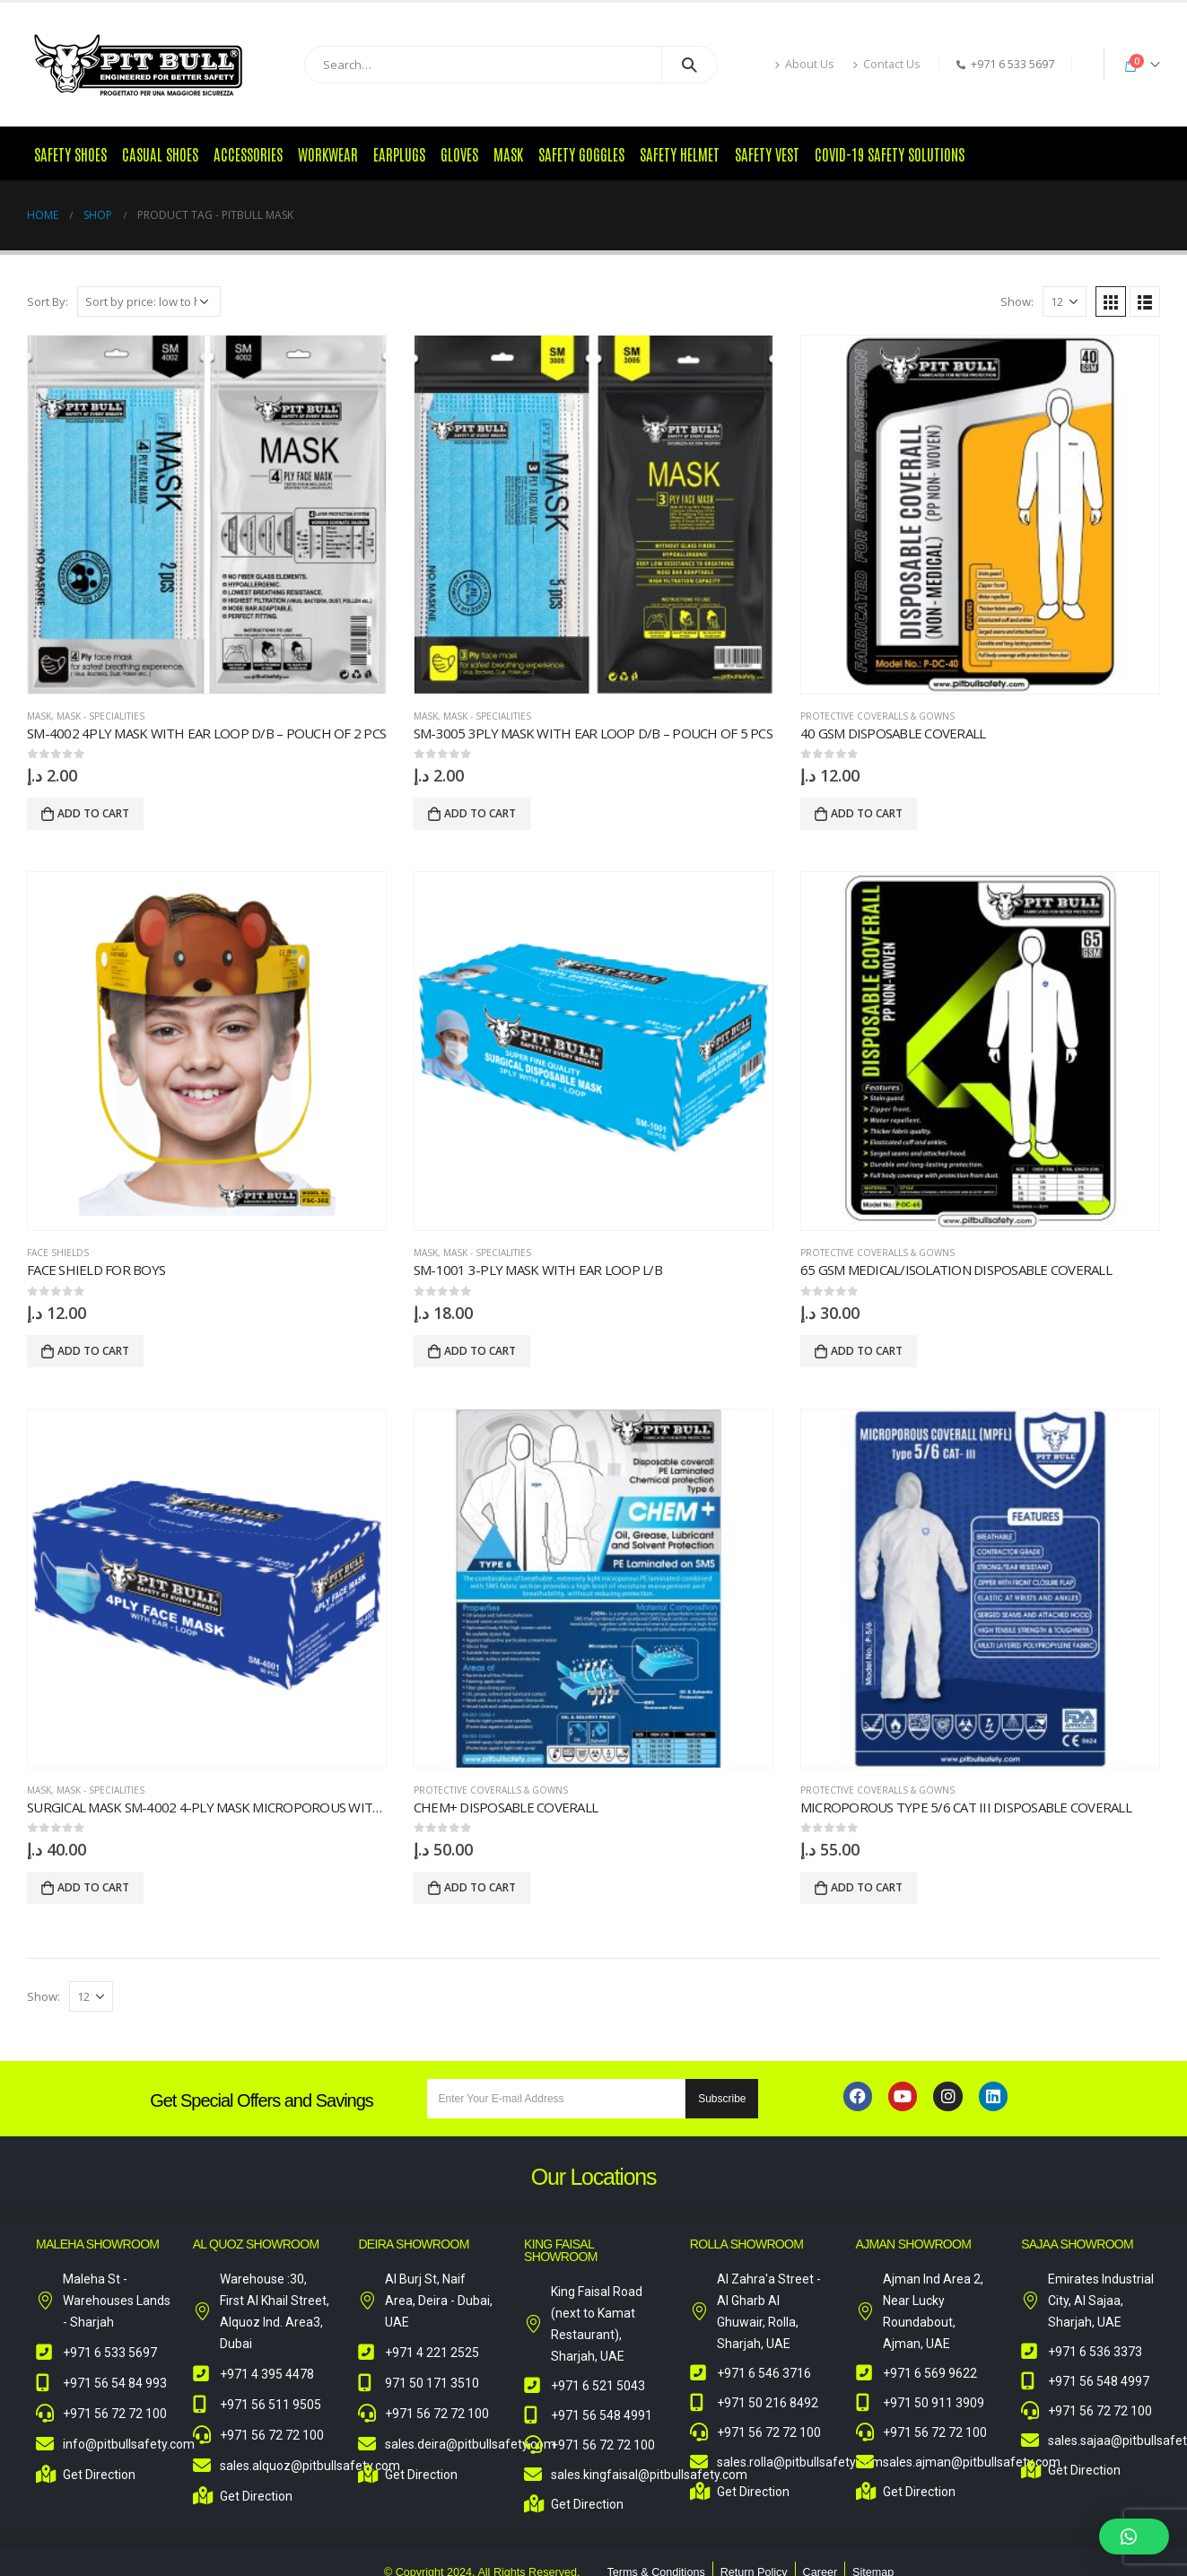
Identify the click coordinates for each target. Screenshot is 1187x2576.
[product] (207, 515)
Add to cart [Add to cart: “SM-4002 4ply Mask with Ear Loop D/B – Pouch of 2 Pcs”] (93, 813)
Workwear (328, 153)
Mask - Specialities (100, 716)
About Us (804, 64)
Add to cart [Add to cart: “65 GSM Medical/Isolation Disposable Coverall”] (867, 1350)
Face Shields (58, 1252)
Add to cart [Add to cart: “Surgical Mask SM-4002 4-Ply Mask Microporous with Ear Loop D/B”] (93, 1887)
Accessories (248, 153)
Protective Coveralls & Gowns (877, 716)
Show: (1017, 301)
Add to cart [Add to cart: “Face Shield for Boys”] (93, 1350)
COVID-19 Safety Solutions (889, 153)
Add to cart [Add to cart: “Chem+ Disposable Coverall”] (480, 1887)
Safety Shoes (70, 153)
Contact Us (886, 64)
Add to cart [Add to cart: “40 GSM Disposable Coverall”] (867, 813)
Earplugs (399, 153)
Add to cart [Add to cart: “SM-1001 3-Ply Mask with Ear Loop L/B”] (480, 1350)
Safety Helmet (680, 153)
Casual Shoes (160, 153)
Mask (508, 153)
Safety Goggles (581, 153)
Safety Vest (767, 153)
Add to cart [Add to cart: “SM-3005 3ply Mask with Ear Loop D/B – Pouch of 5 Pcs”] (480, 813)
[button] (1134, 2536)
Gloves (459, 153)
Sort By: (47, 301)
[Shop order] (149, 301)
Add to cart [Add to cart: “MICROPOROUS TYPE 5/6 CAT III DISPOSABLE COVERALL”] (867, 1887)
